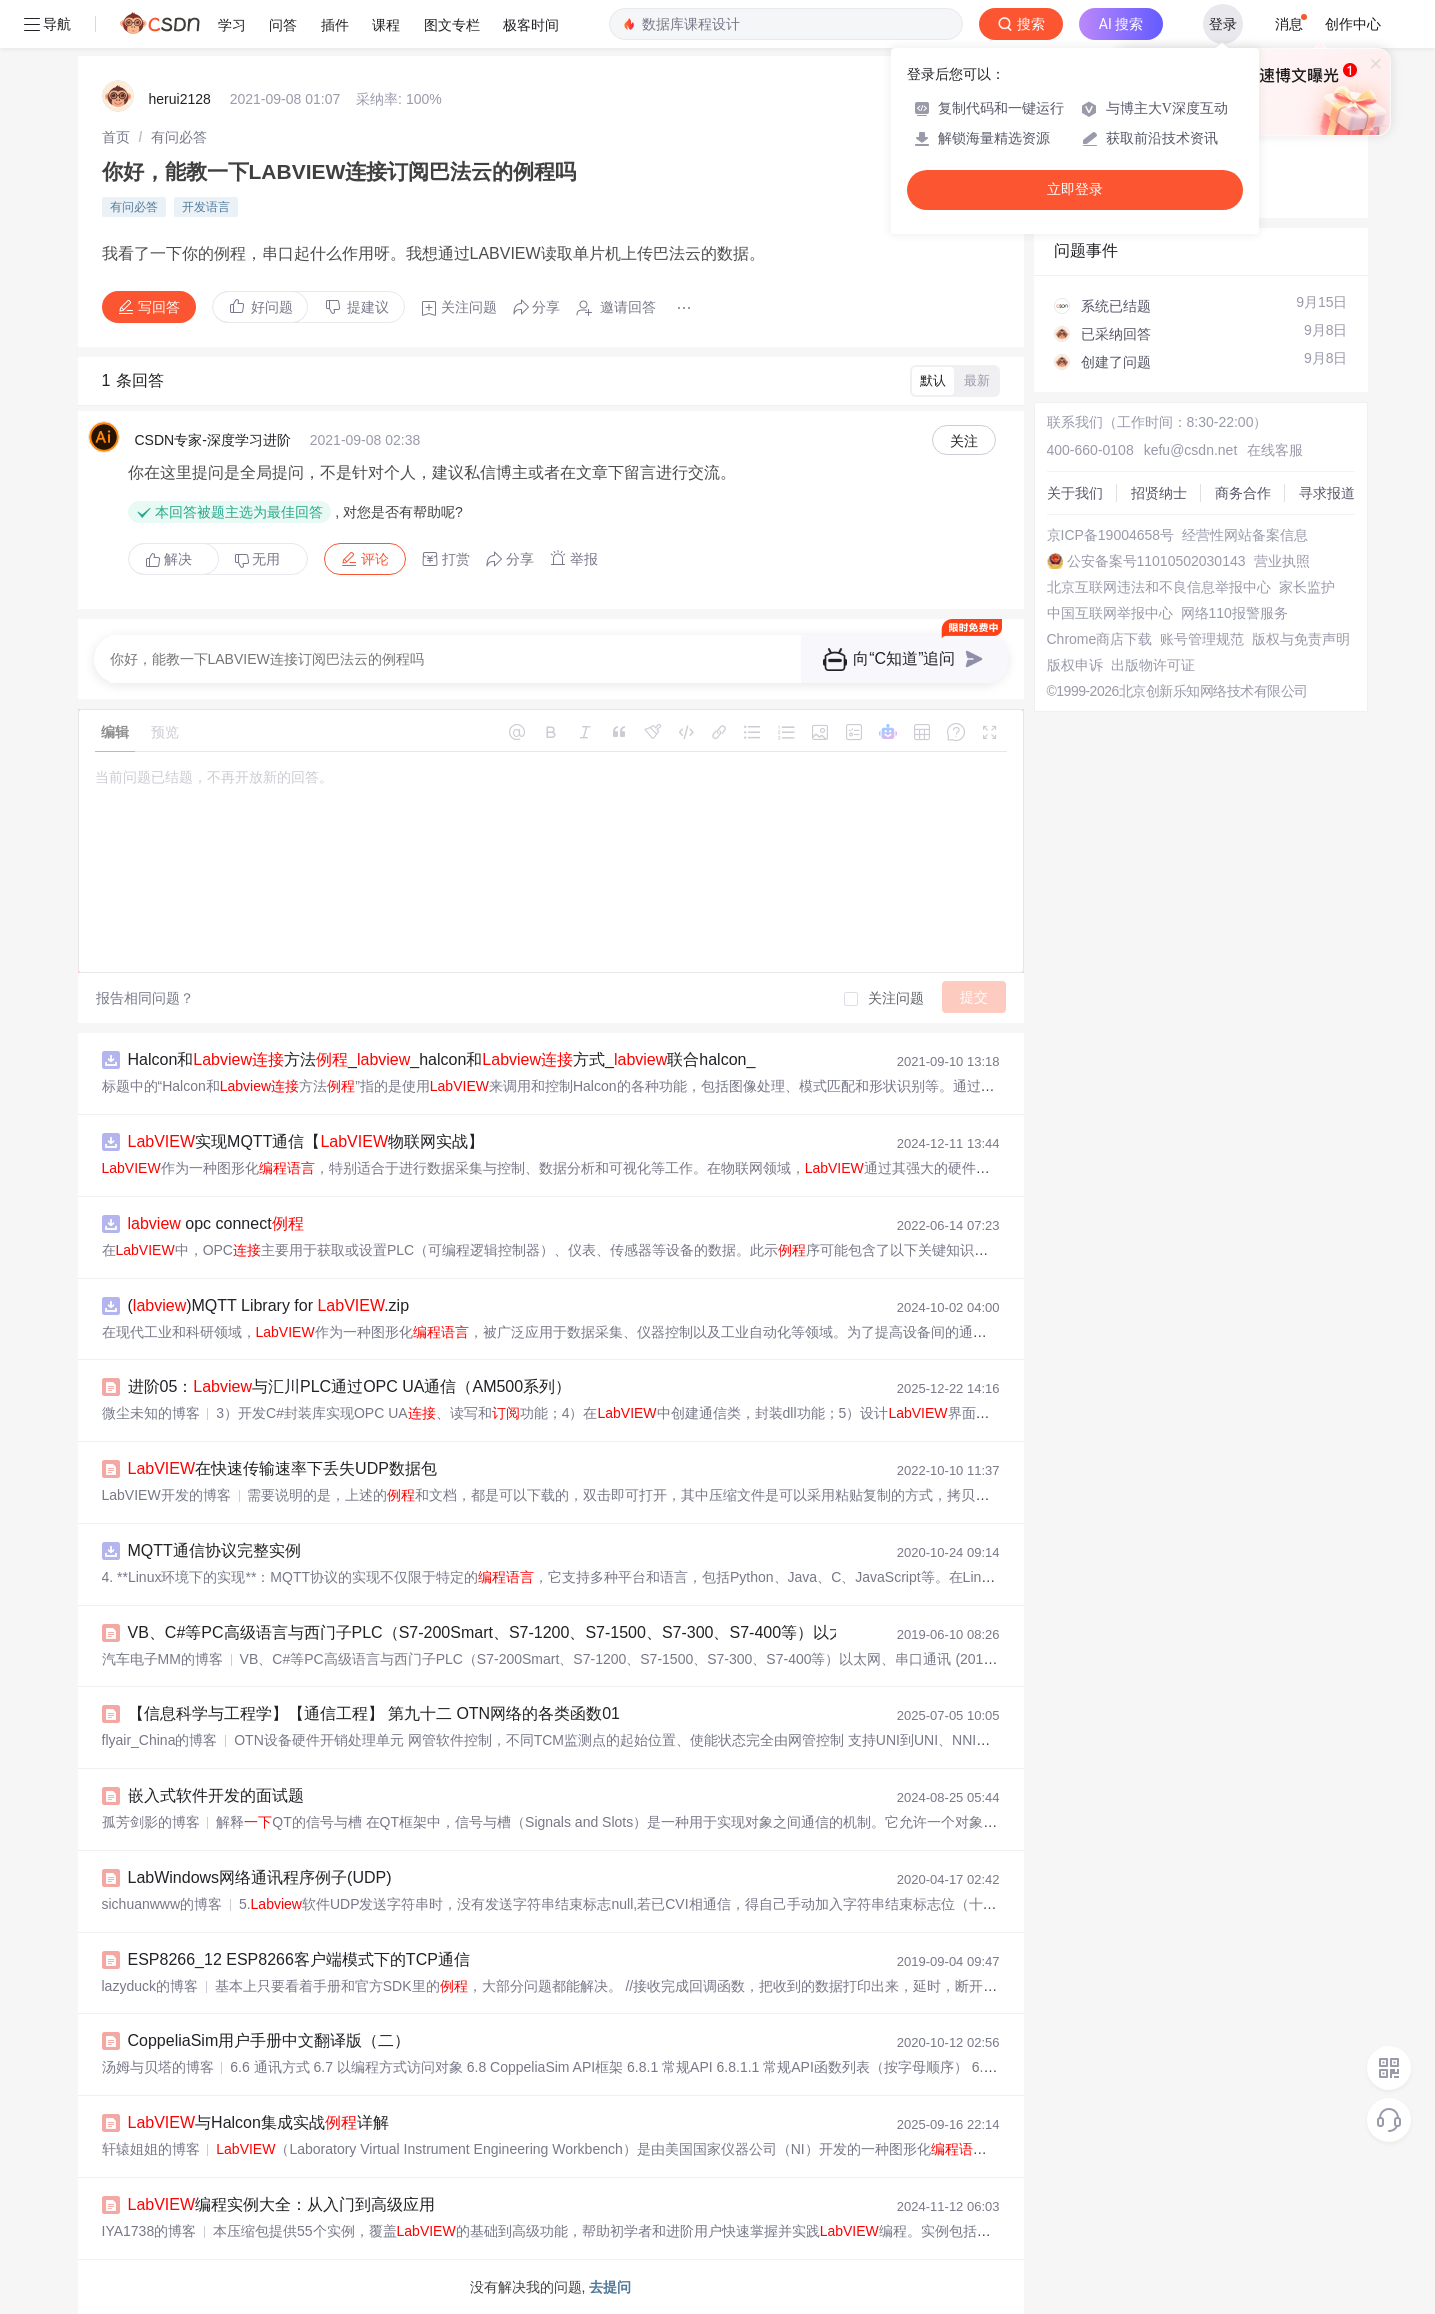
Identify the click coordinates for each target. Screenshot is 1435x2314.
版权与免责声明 (1301, 639)
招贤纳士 (1159, 493)
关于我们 (1075, 493)
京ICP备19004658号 (1111, 535)
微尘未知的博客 (151, 1413)
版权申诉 (1075, 665)
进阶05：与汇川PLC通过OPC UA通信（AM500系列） (350, 1386)
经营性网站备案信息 (1245, 535)
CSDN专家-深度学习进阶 (213, 440)
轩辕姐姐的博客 (151, 2149)
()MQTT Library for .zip (269, 1305)
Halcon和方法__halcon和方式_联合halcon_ (442, 1059)
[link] (116, 137)
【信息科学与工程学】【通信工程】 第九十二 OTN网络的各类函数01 (374, 1713)
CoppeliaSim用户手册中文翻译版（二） (269, 2040)
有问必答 (179, 137)
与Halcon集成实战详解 (258, 2122)
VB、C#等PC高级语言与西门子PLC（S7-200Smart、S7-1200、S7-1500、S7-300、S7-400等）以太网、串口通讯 (535, 1632)
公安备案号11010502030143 (1156, 561)
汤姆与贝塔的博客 (158, 2067)
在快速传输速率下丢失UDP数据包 (282, 1468)
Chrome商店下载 (1100, 639)
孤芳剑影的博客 (151, 1822)
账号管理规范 (1202, 639)
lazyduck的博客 (150, 1986)
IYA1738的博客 (149, 2231)
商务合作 (1243, 493)
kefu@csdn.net (1191, 450)
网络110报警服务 (1234, 613)
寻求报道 (1327, 493)
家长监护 (1307, 587)
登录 (1223, 24)
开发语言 (206, 207)
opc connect (216, 1223)
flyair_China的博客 (160, 1740)
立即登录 (1075, 189)
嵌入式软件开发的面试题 (216, 1795)
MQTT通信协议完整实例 (214, 1550)
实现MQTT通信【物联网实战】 (306, 1141)
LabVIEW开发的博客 (166, 1495)
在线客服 (1275, 450)
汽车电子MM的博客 (162, 1659)
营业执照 (1282, 561)
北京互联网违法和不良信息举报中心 (1159, 587)
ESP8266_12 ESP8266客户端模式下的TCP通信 (299, 1959)
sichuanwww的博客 (162, 1904)
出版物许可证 (1153, 665)
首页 (116, 137)
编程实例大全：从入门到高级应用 (282, 2204)
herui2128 (180, 99)
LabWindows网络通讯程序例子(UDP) (260, 1877)
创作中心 (1353, 24)
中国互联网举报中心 (1110, 613)
